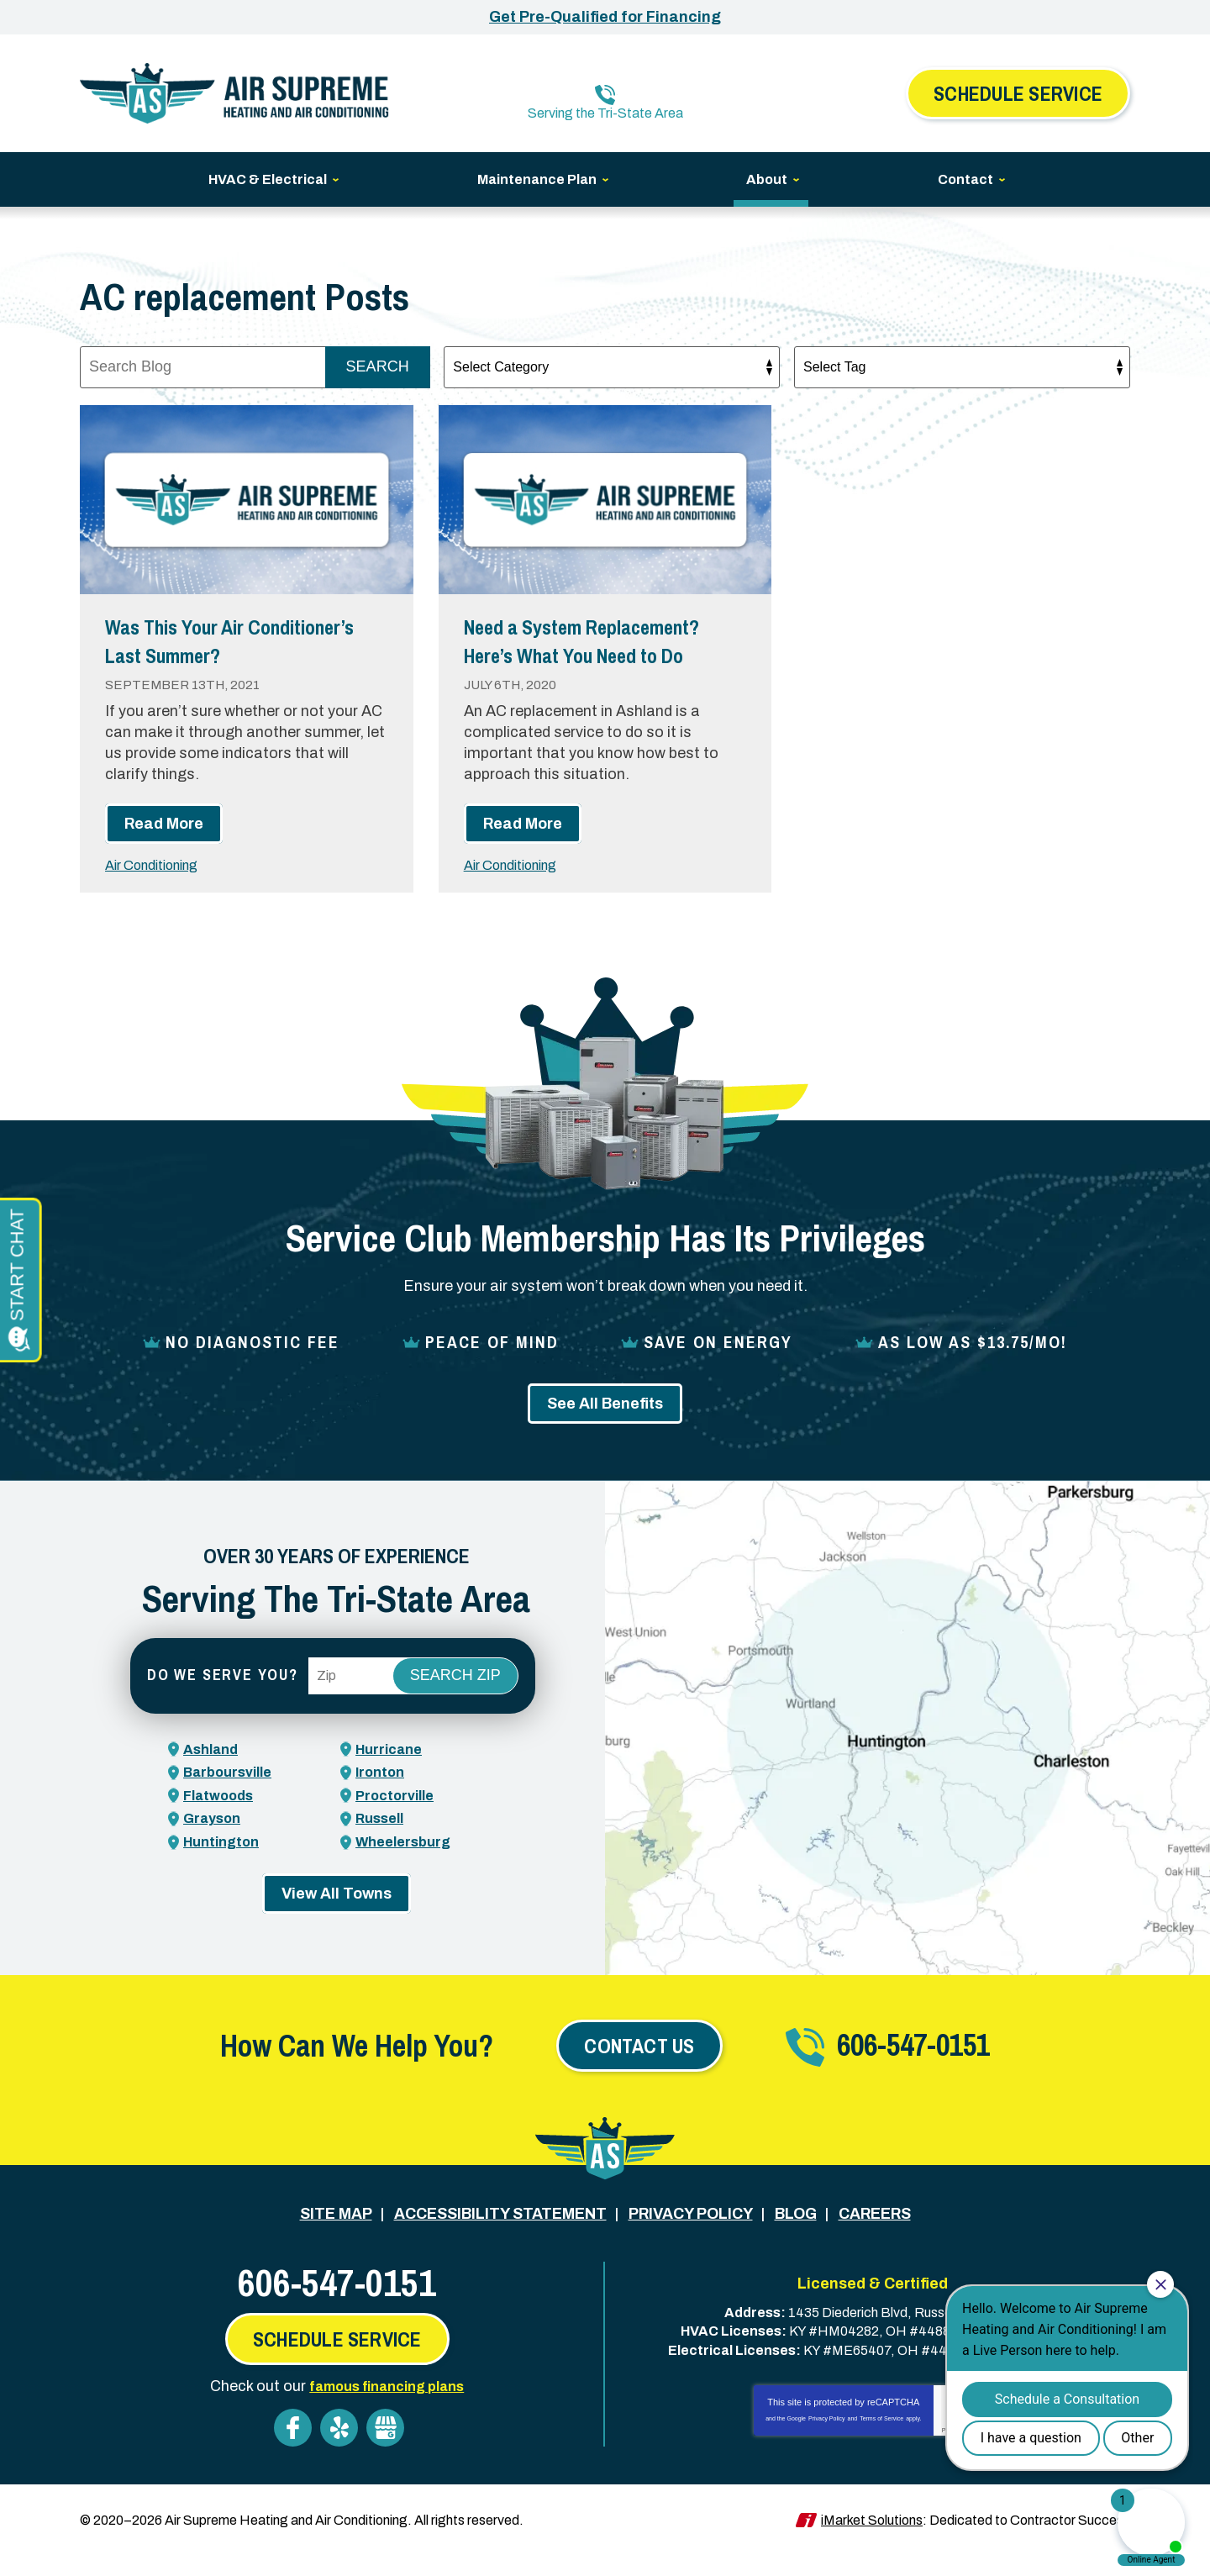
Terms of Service (881, 2440)
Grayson (214, 1844)
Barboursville (232, 1798)
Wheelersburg (407, 1866)
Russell (382, 1844)
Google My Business (385, 2449)
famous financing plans (387, 2408)
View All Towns (336, 1918)
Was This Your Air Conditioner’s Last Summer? (198, 652)
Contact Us (639, 2070)
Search (377, 364)
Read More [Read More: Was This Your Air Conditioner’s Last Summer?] (163, 850)
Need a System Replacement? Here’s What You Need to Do (599, 652)
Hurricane (392, 1775)
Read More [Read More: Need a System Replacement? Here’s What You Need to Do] (522, 850)
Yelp (339, 2449)
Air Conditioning (160, 891)
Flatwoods (221, 1821)
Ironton (381, 1798)
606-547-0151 (616, 81)
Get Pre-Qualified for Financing (605, 16)
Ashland (214, 1775)
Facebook (293, 2449)
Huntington (224, 1866)
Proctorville (398, 1821)
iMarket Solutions (872, 2540)
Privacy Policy (826, 2440)
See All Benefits (605, 1430)
